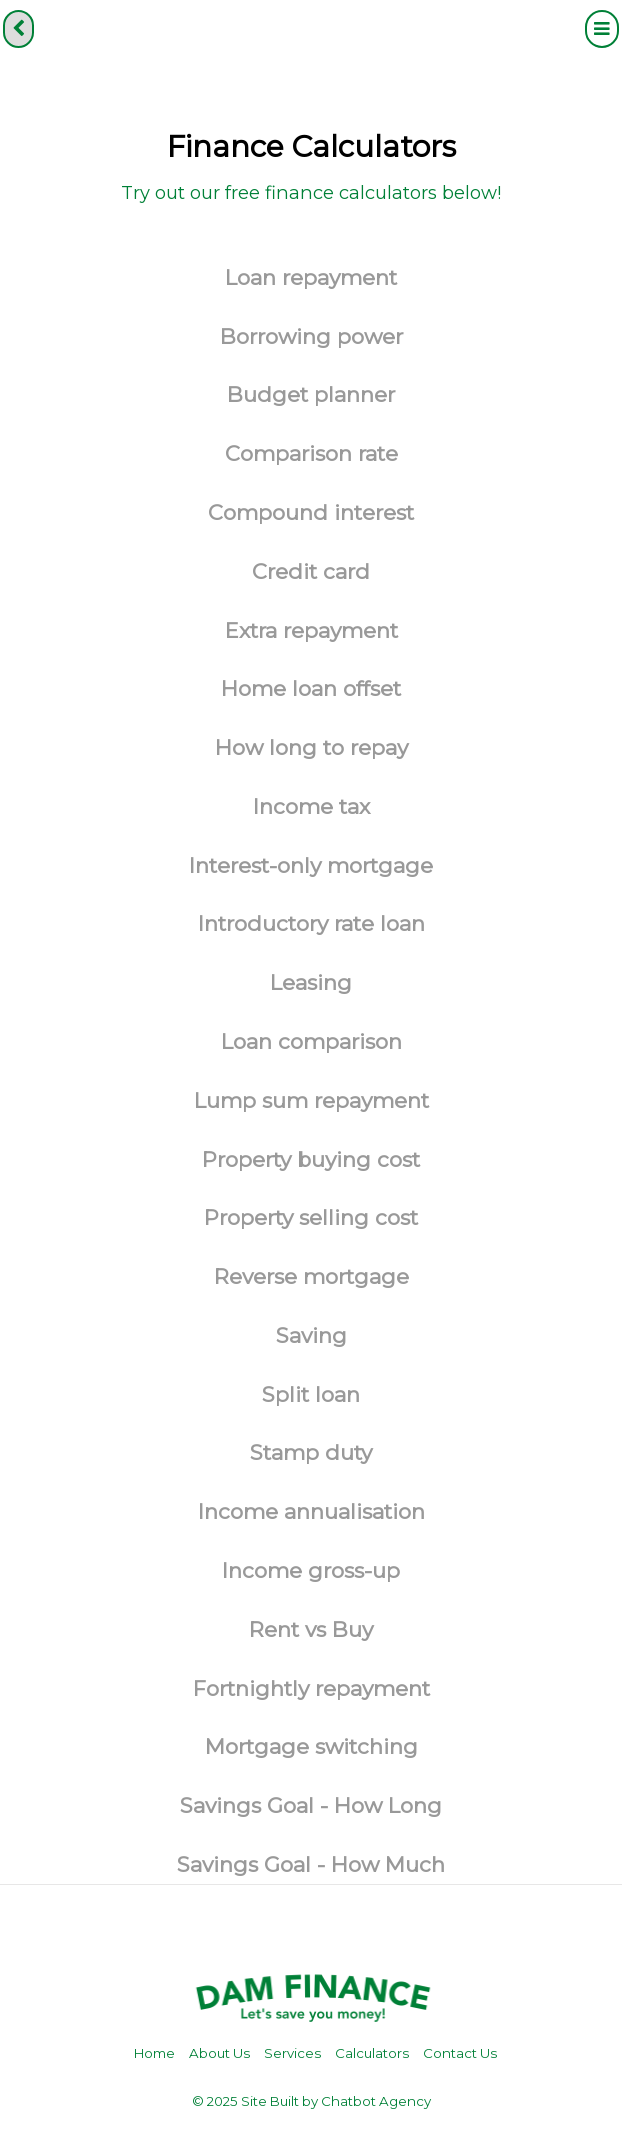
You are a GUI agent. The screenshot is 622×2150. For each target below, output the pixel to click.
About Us (219, 2053)
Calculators (372, 2053)
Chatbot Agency (376, 2101)
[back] (18, 29)
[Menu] (602, 29)
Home (154, 2053)
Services (292, 2053)
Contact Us (460, 2053)
